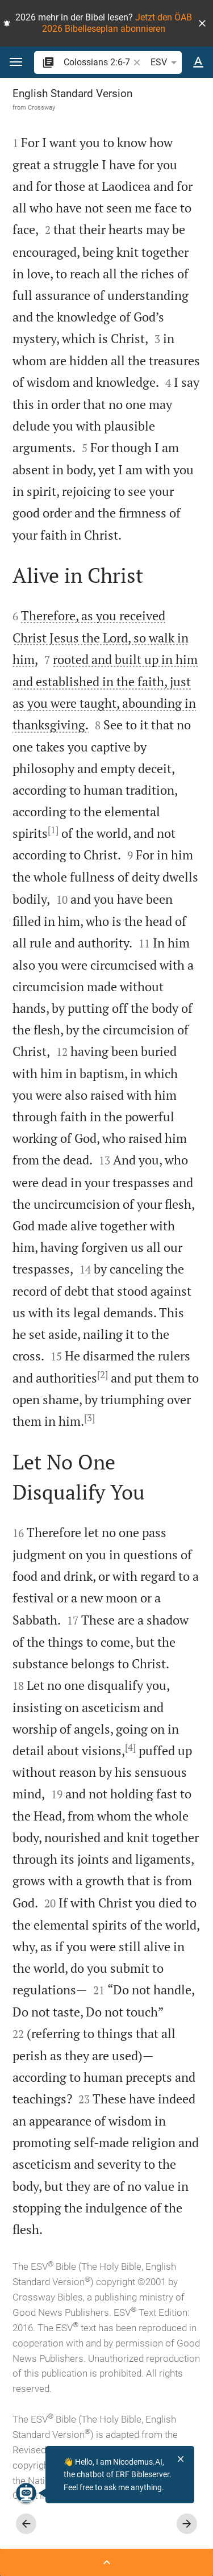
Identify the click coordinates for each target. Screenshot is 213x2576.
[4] (130, 1747)
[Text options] (198, 62)
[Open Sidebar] (106, 2562)
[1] (53, 830)
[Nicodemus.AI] (26, 2493)
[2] (102, 1374)
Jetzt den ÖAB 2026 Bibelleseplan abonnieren (117, 23)
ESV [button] (166, 62)
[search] (97, 62)
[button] (202, 23)
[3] (89, 1418)
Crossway (41, 107)
